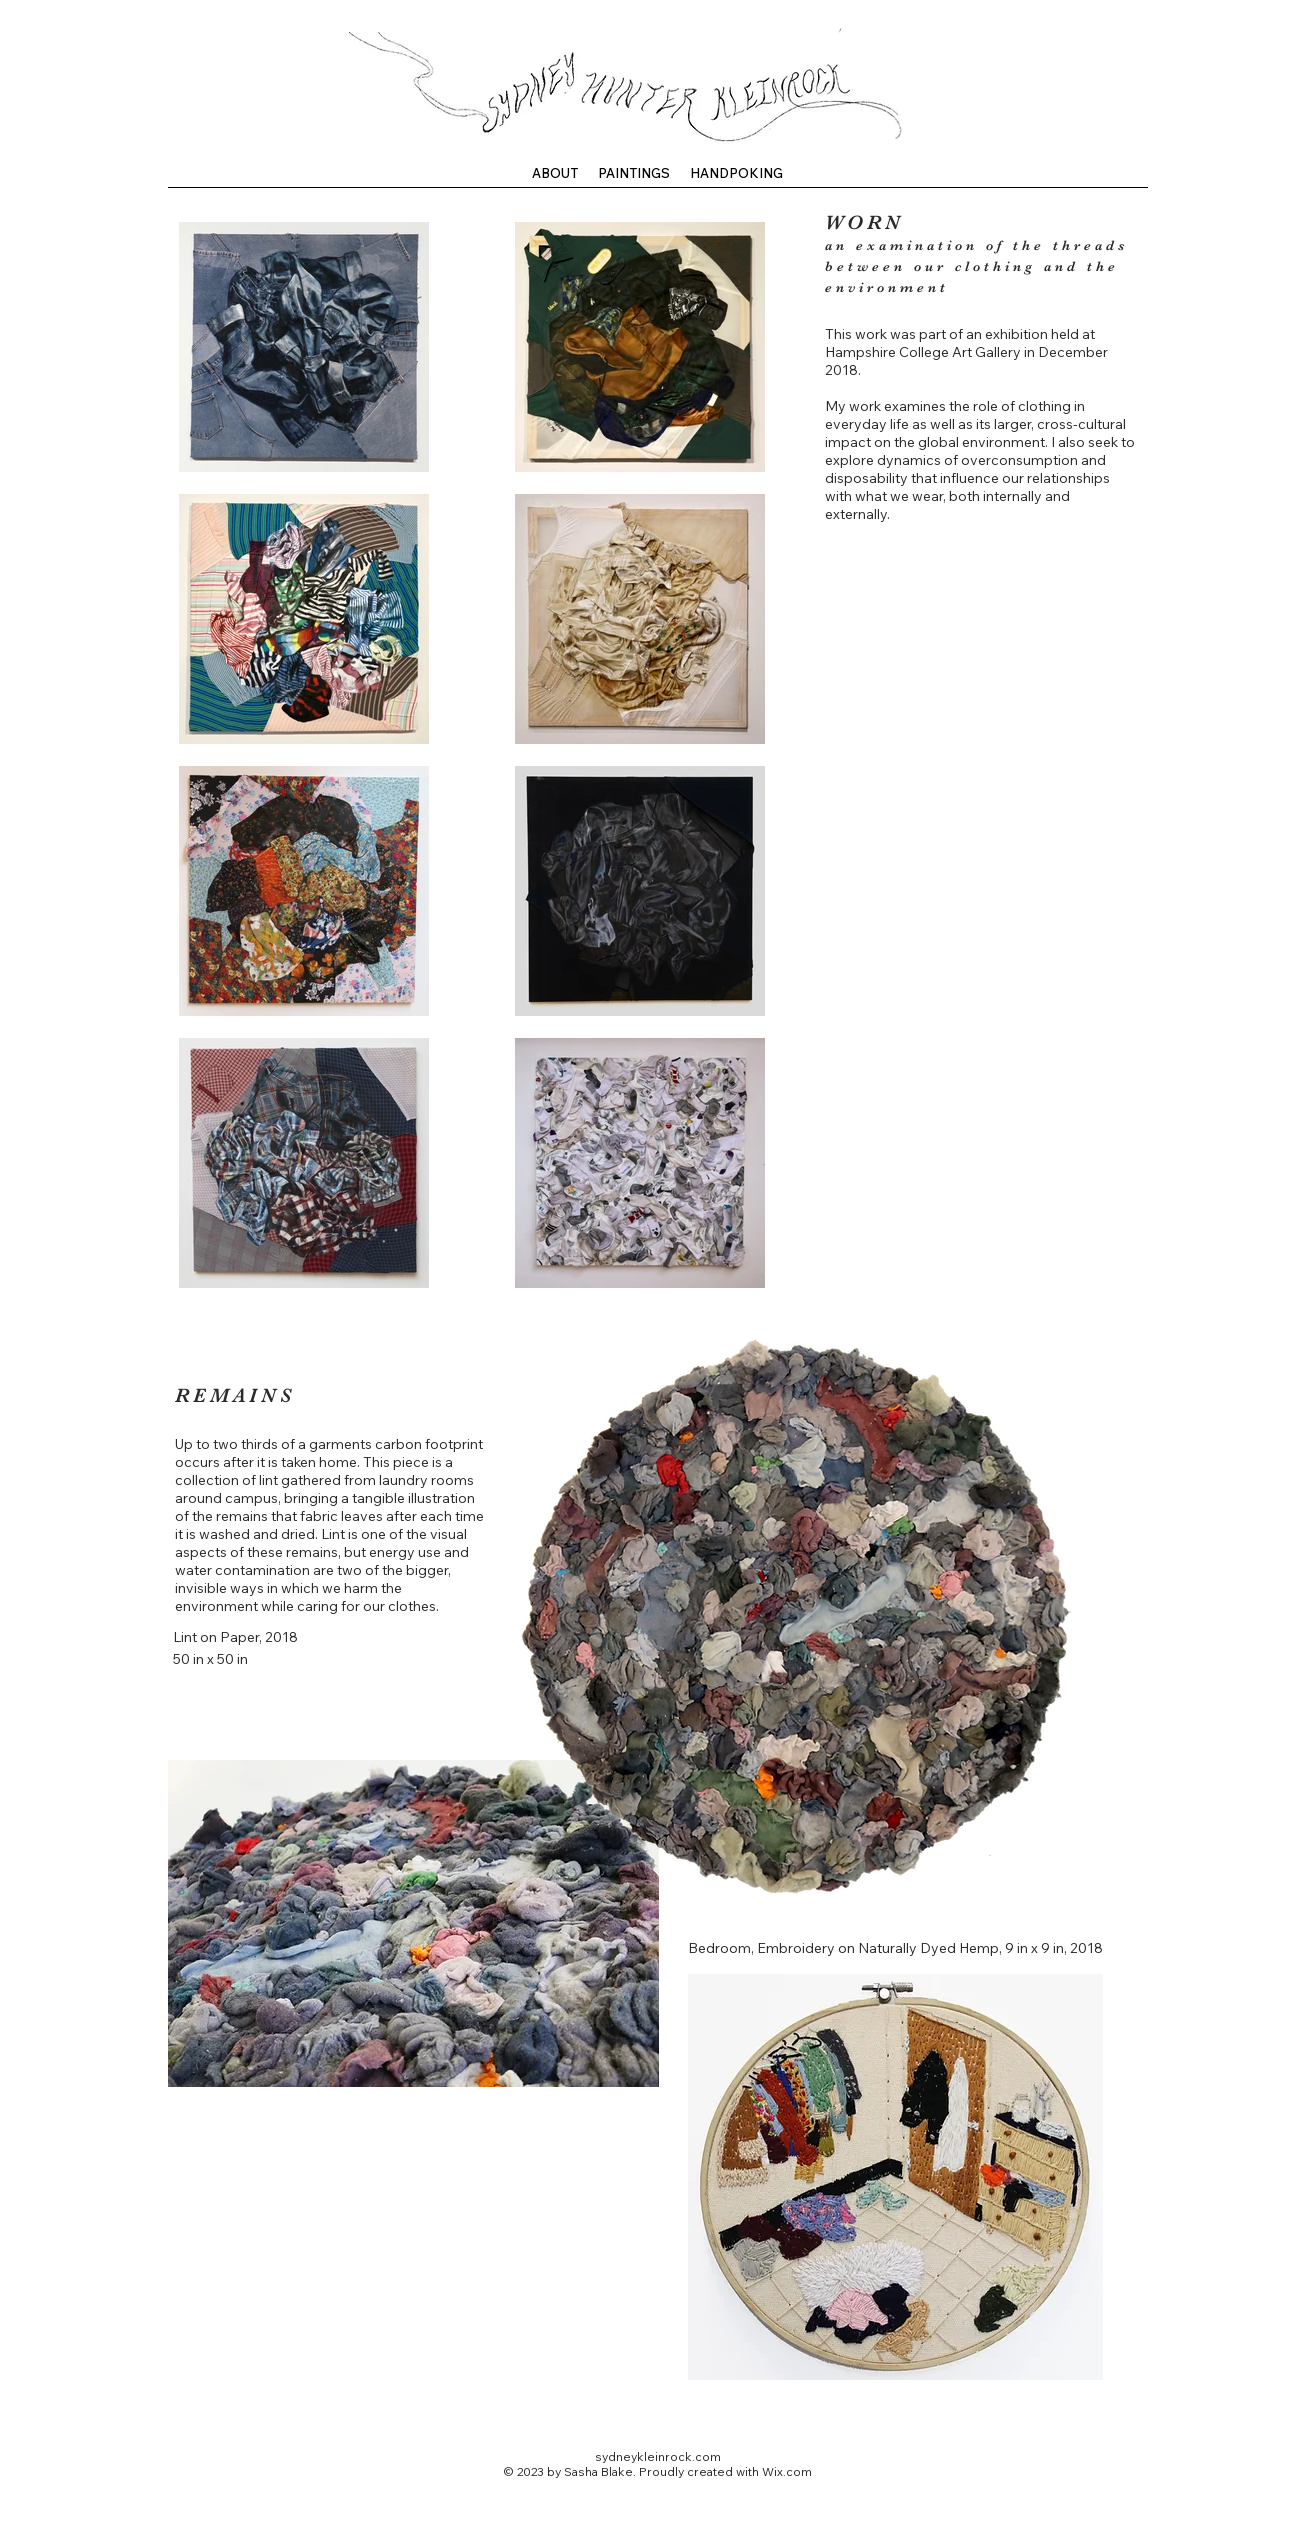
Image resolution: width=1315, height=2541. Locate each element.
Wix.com (787, 2471)
